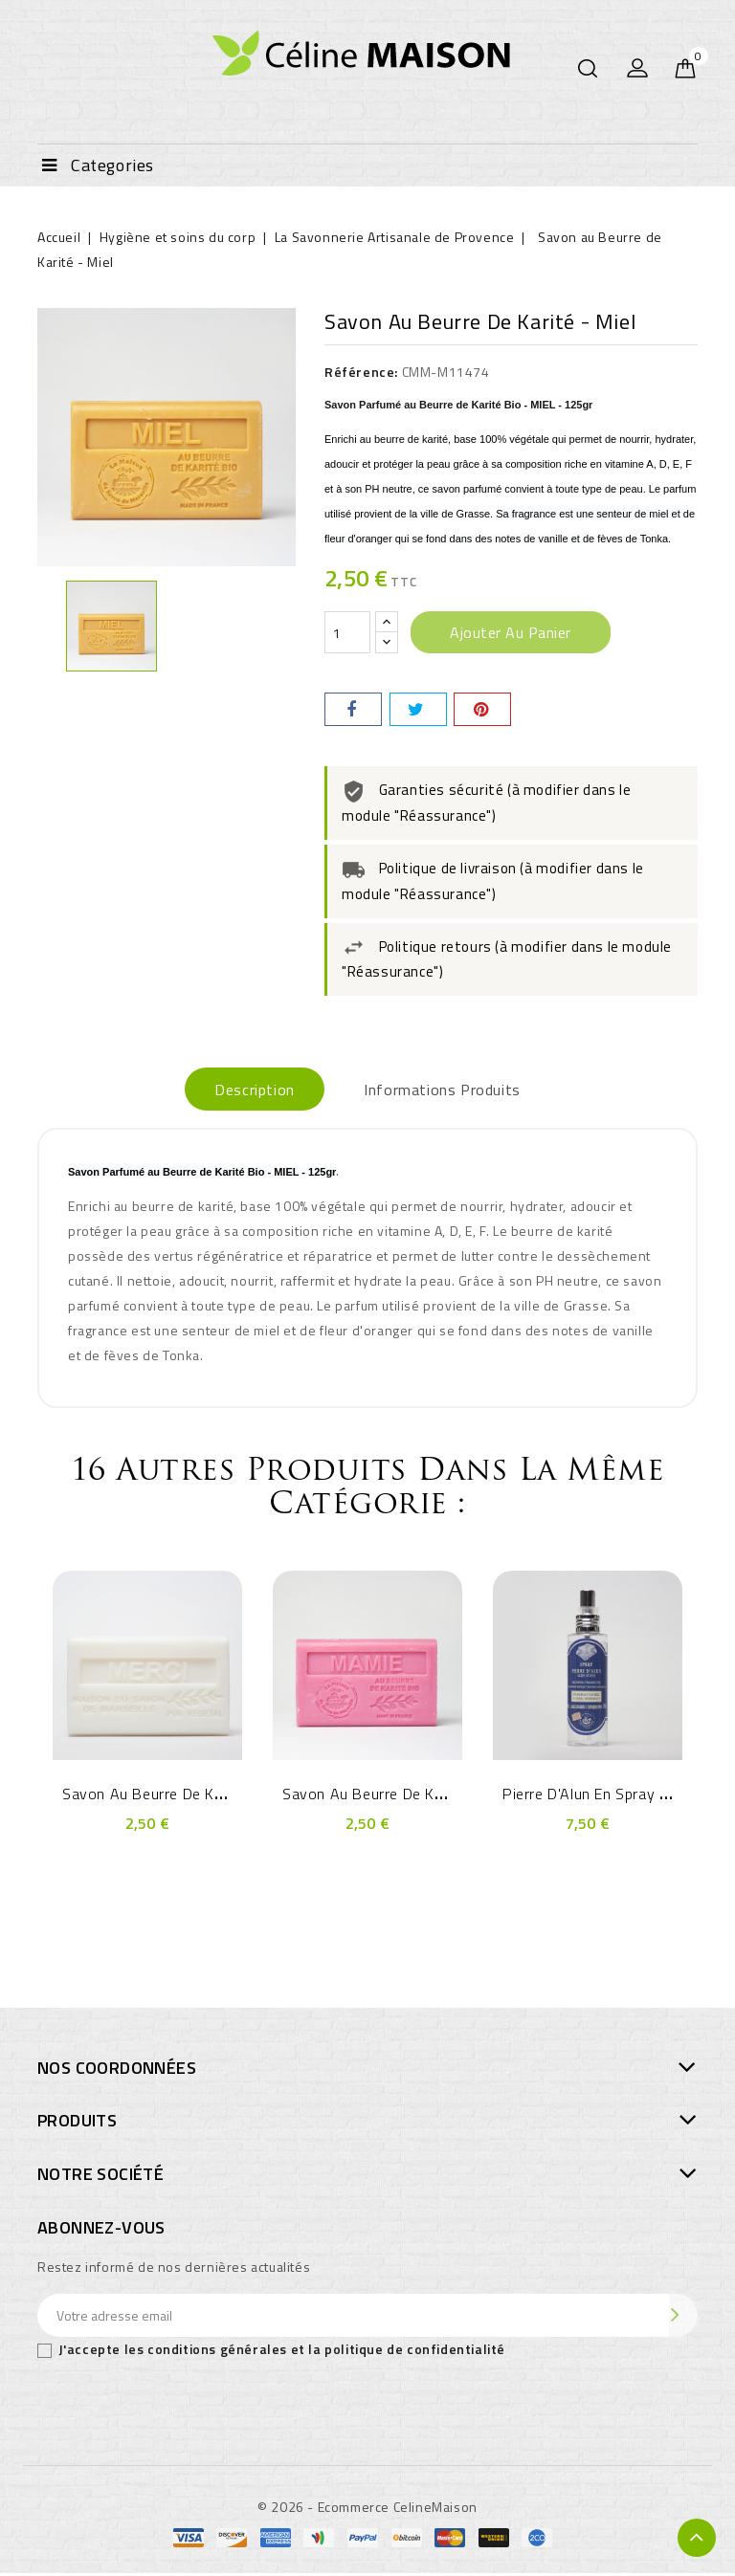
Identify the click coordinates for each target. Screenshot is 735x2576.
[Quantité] (347, 632)
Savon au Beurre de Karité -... (165, 1796)
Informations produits (452, 1090)
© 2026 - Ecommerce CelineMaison (367, 2509)
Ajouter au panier (510, 632)
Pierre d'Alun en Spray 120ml (602, 1796)
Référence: (361, 372)
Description (245, 1090)
